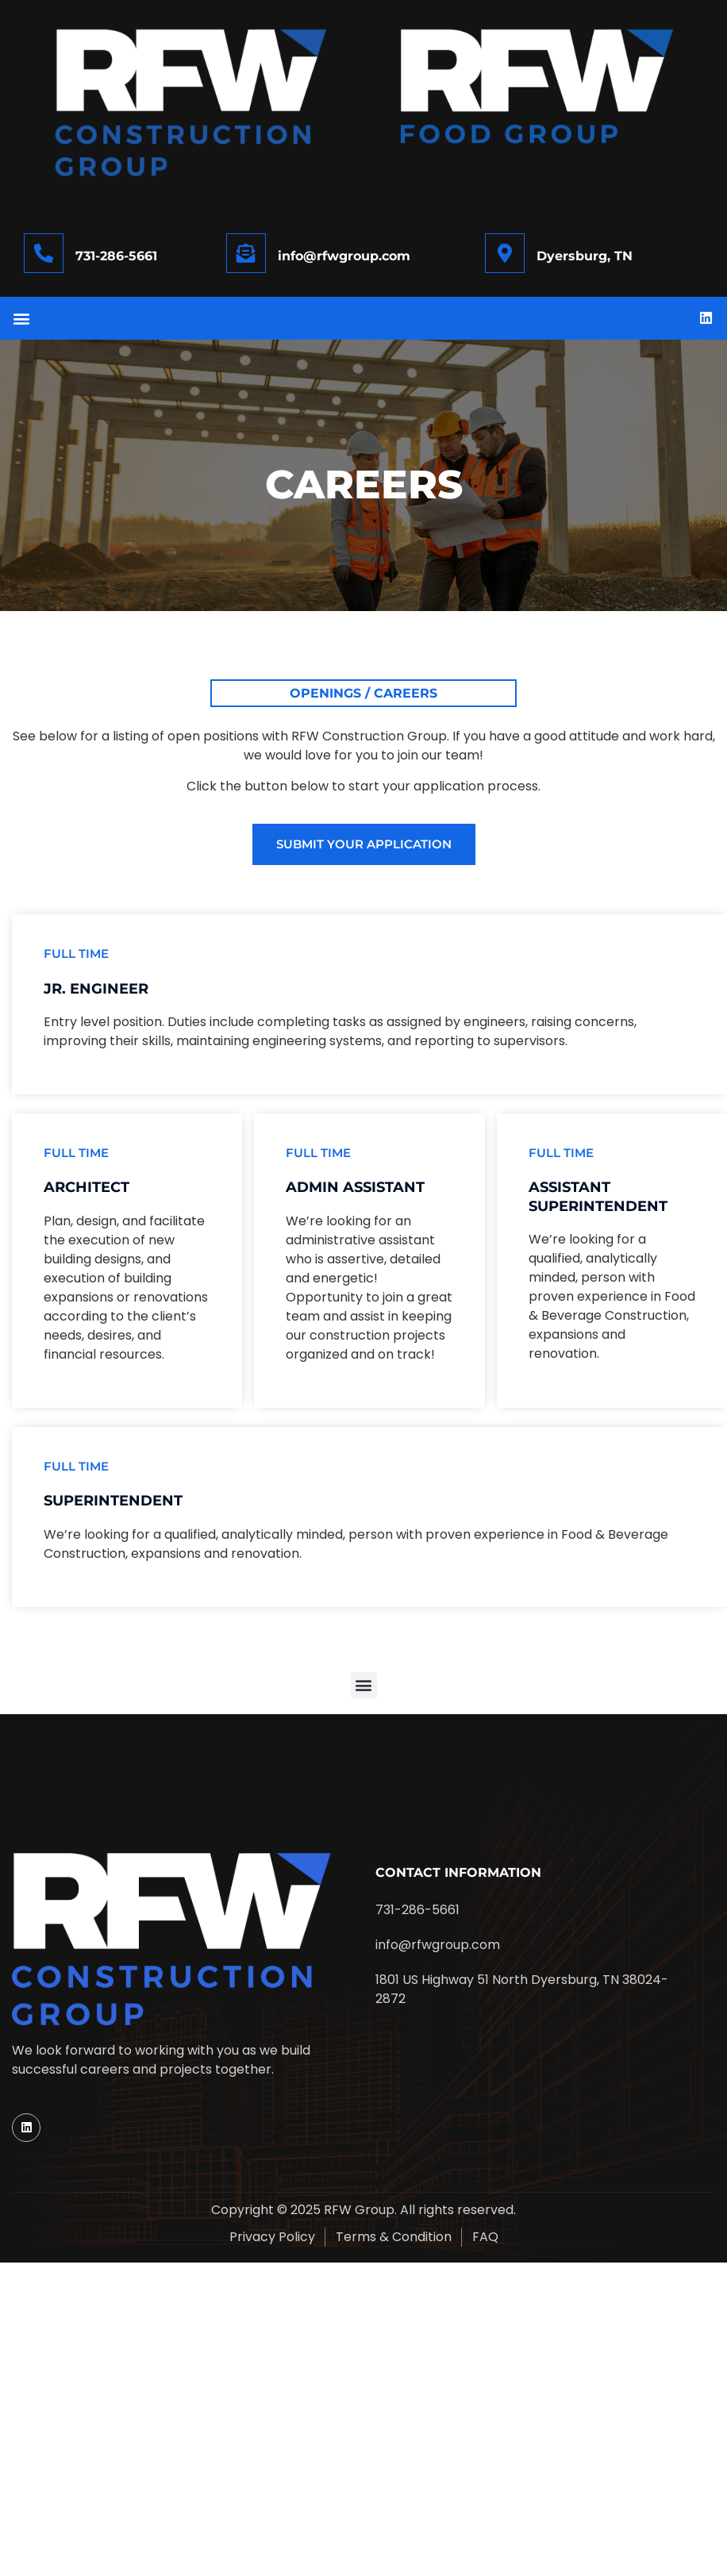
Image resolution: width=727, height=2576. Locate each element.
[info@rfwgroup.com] (246, 253)
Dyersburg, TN (585, 255)
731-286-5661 (116, 255)
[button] (21, 319)
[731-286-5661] (43, 253)
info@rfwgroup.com (344, 255)
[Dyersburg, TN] (505, 253)
